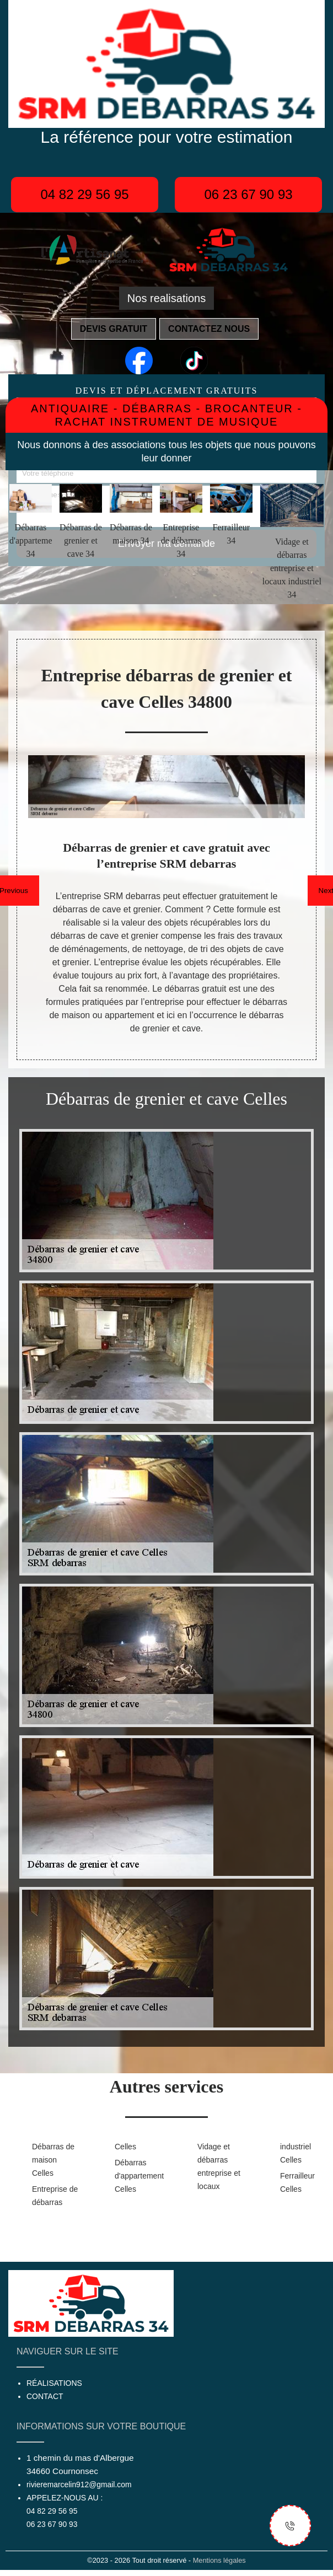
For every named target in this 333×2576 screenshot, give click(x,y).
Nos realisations (166, 298)
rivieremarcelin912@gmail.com (78, 2484)
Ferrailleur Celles (297, 2182)
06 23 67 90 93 (248, 194)
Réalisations (54, 2383)
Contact (44, 2396)
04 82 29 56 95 (84, 194)
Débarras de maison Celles (53, 2159)
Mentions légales (219, 2560)
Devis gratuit (113, 329)
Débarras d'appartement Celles (138, 2175)
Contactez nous (209, 329)
